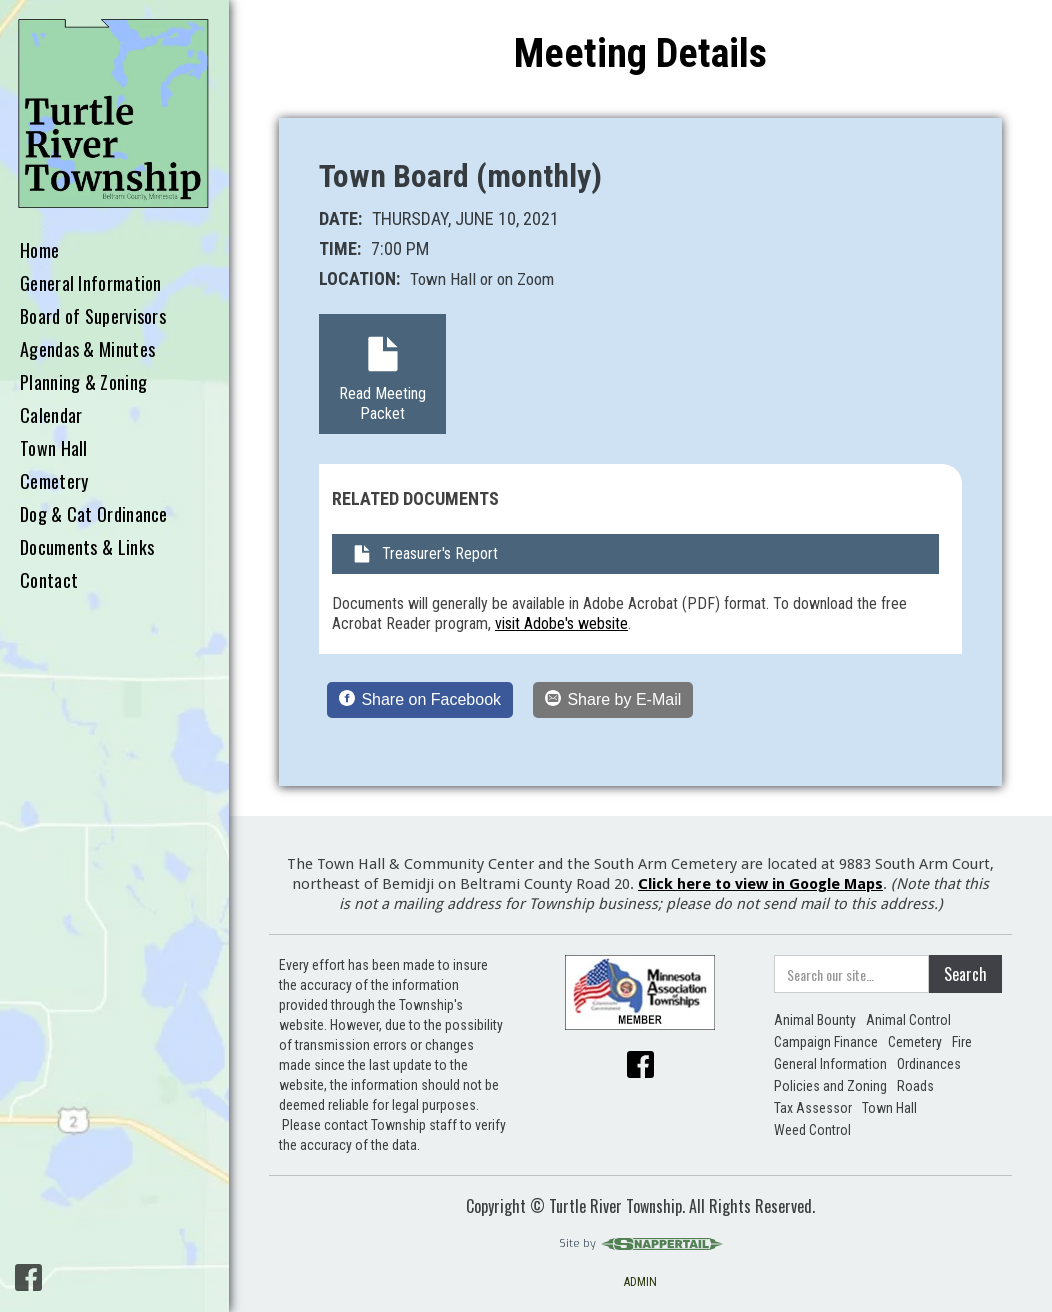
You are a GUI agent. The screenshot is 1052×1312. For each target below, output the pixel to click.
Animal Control (908, 1020)
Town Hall (54, 449)
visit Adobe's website (561, 623)
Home (39, 251)
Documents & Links (87, 548)
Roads (915, 1086)
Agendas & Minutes (87, 350)
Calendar (51, 416)
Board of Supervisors (93, 317)
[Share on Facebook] (420, 700)
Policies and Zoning (830, 1086)
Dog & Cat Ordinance (94, 515)
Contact (49, 581)
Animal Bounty (815, 1020)
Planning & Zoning (83, 383)
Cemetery (54, 482)
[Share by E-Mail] (613, 700)
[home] (114, 114)
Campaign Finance (826, 1042)
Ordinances (929, 1064)
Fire (962, 1042)
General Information (91, 284)
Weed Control (812, 1130)
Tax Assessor (813, 1108)
